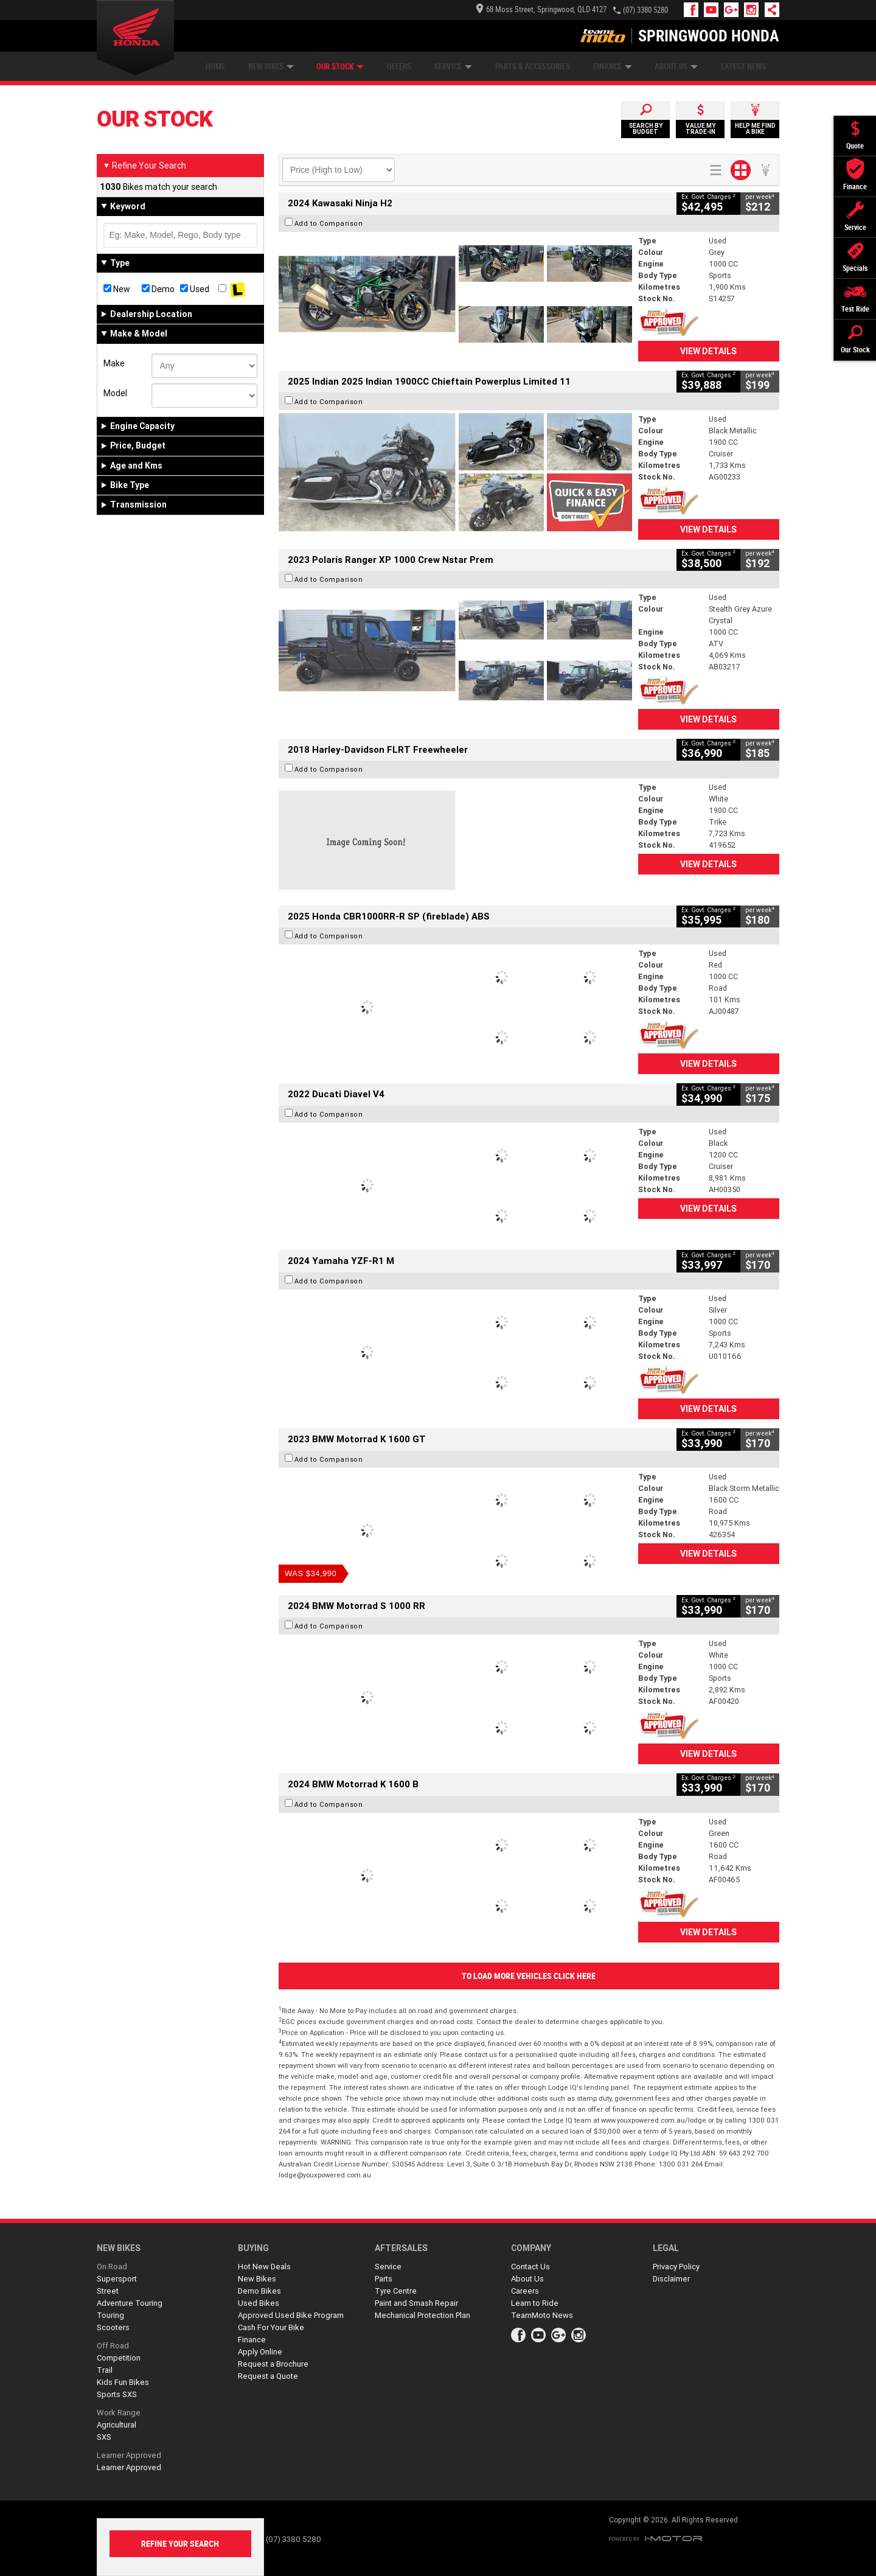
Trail (105, 2370)
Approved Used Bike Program (291, 2315)
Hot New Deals (264, 2266)
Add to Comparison (328, 223)
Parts (383, 2279)
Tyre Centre (396, 2291)
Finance (612, 66)
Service (453, 66)
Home (215, 66)
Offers (399, 66)
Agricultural (116, 2425)
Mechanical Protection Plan (422, 2315)
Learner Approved (129, 2455)
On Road (112, 2266)
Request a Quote (268, 2376)
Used (194, 289)
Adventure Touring (129, 2303)
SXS (104, 2437)
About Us (676, 66)
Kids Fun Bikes (123, 2382)
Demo (158, 289)
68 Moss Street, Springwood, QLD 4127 (541, 9)
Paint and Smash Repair (416, 2303)
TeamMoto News (542, 2315)
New (116, 289)
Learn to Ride (534, 2303)
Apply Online (260, 2352)
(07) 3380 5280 (645, 10)
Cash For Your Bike (271, 2327)
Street (108, 2291)
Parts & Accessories (532, 66)
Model (115, 393)
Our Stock (340, 66)
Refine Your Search (144, 165)
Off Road (113, 2345)
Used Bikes (258, 2303)
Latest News (743, 66)
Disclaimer (671, 2279)
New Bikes (271, 66)
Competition (119, 2358)
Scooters (113, 2327)
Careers (525, 2291)
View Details (708, 351)
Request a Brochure (273, 2364)
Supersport (117, 2279)
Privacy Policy (676, 2266)
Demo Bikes (259, 2291)
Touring (110, 2315)
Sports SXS (117, 2394)
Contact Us (530, 2266)
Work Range (119, 2412)
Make (114, 363)
